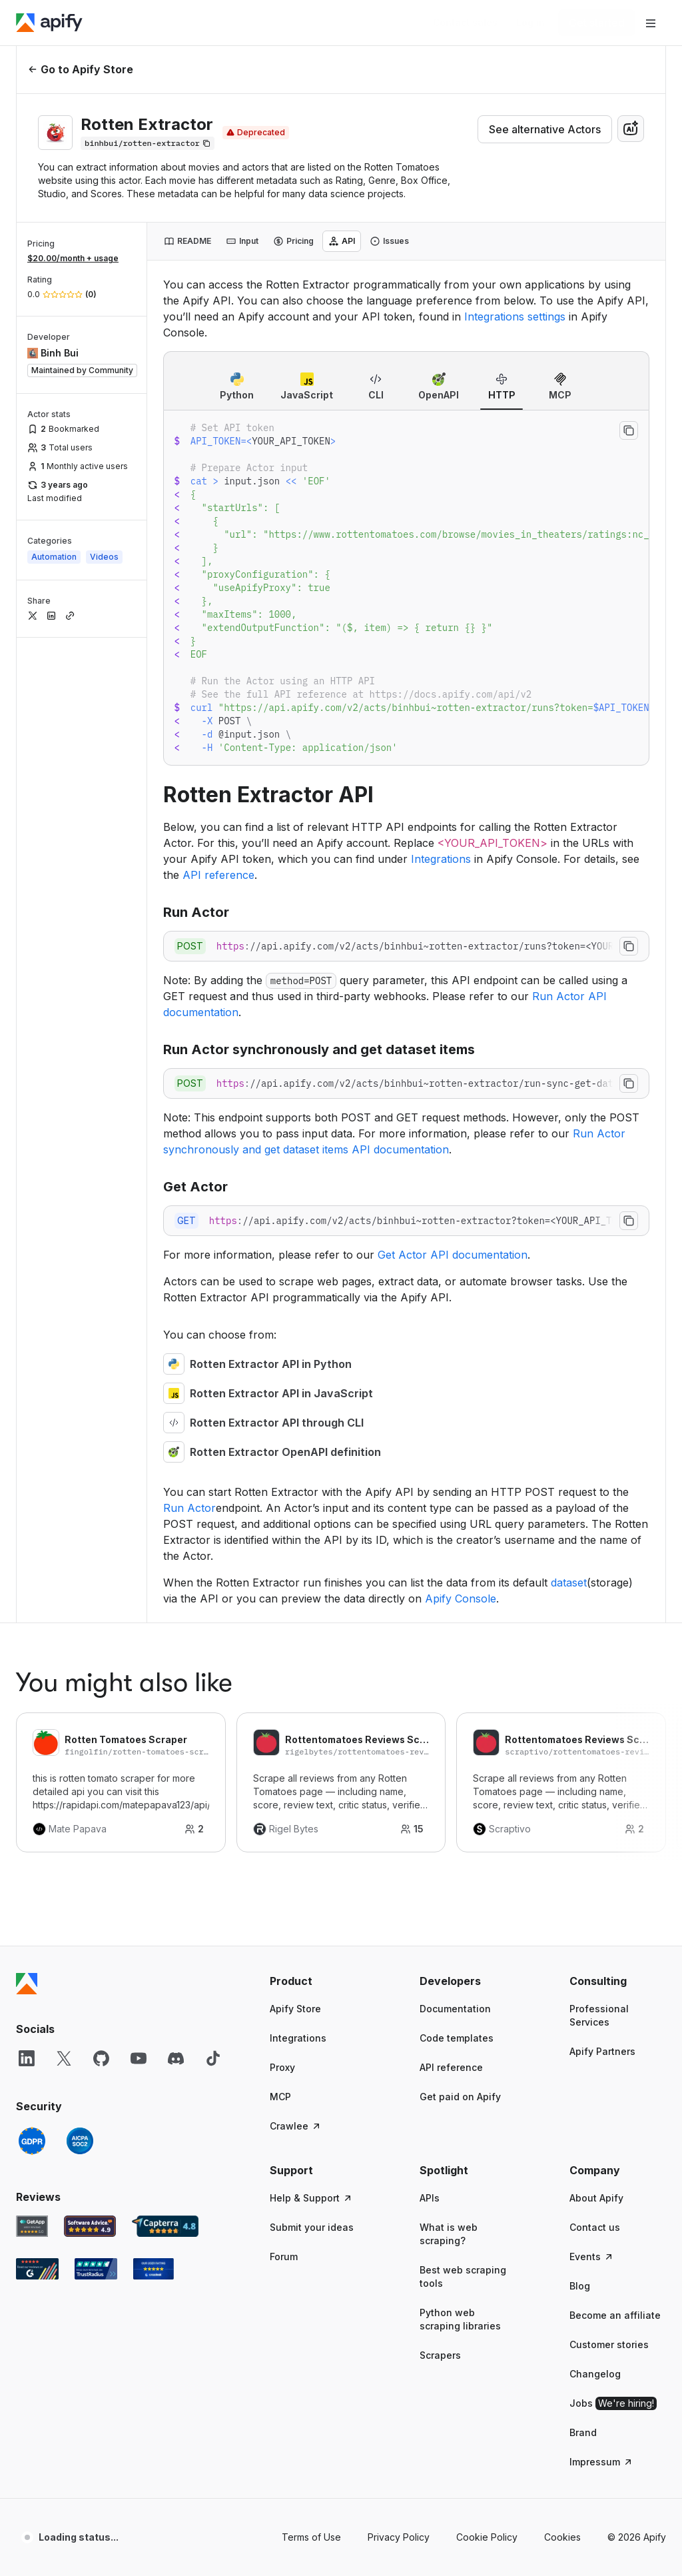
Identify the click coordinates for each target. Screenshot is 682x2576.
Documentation (455, 2008)
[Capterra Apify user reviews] (165, 2226)
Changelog (595, 2373)
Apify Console (460, 1598)
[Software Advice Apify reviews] (90, 2226)
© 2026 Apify (636, 2537)
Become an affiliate (615, 2315)
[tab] (187, 241)
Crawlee (296, 2126)
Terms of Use (311, 2537)
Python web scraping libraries (460, 2319)
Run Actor (189, 1508)
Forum (284, 2256)
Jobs (613, 2403)
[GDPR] (32, 2141)
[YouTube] (138, 2058)
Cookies (562, 2537)
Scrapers (440, 2355)
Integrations (441, 859)
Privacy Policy (399, 2537)
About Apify (596, 2198)
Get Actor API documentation (452, 1254)
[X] (64, 2058)
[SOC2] (80, 2141)
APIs (430, 2198)
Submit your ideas (312, 2227)
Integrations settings (514, 316)
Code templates (457, 2038)
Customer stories (609, 2344)
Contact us (594, 2227)
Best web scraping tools (463, 2276)
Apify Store (295, 2008)
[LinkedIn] (26, 2058)
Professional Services (599, 2015)
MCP (280, 2096)
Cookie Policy (486, 2537)
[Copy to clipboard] (628, 430)
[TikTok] (213, 2058)
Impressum (601, 2461)
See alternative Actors (545, 129)
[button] (318, 1981)
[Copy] (147, 143)
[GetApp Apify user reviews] (32, 2226)
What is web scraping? (449, 2234)
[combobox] (630, 128)
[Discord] (175, 2058)
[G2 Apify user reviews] (37, 2268)
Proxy (282, 2067)
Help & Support (311, 2198)
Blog (579, 2285)
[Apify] (49, 22)
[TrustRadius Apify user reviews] (96, 2268)
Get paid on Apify (460, 2096)
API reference (218, 875)
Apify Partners (602, 2051)
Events (591, 2256)
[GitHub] (101, 2058)
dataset (569, 1582)
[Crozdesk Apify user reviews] (153, 2268)
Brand (583, 2432)
